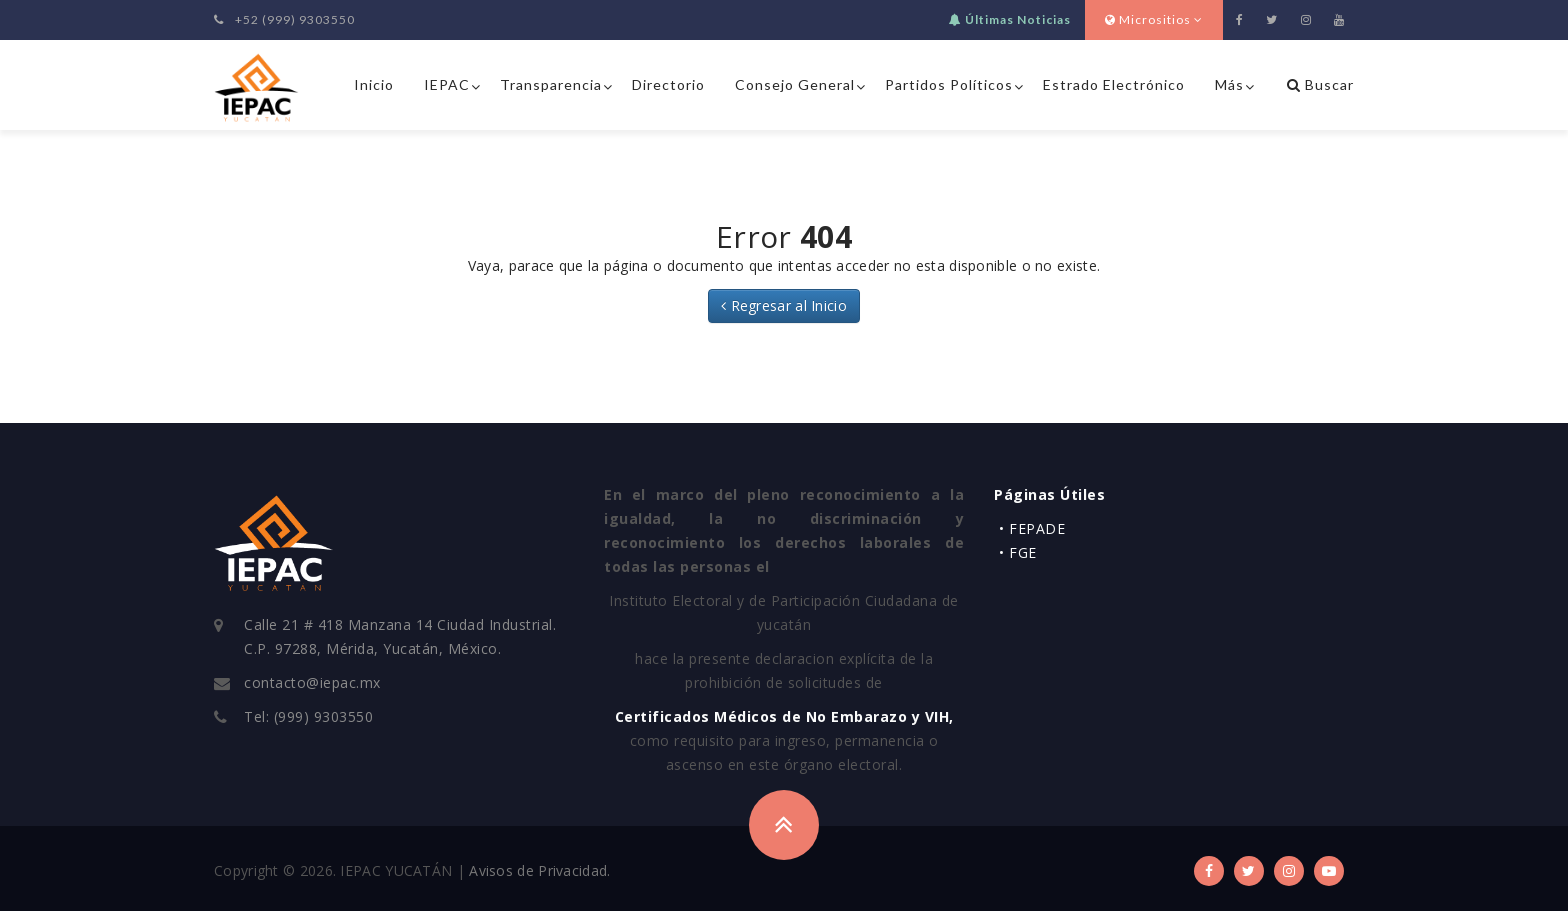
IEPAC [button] (447, 84)
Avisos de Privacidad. (539, 870)
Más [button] (1229, 84)
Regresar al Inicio (784, 305)
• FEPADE (1032, 528)
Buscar (1320, 84)
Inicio (374, 84)
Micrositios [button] (1154, 19)
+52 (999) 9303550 (284, 19)
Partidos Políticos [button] (949, 84)
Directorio (668, 84)
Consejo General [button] (795, 84)
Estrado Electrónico (1114, 84)
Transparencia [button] (551, 84)
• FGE (1018, 552)
